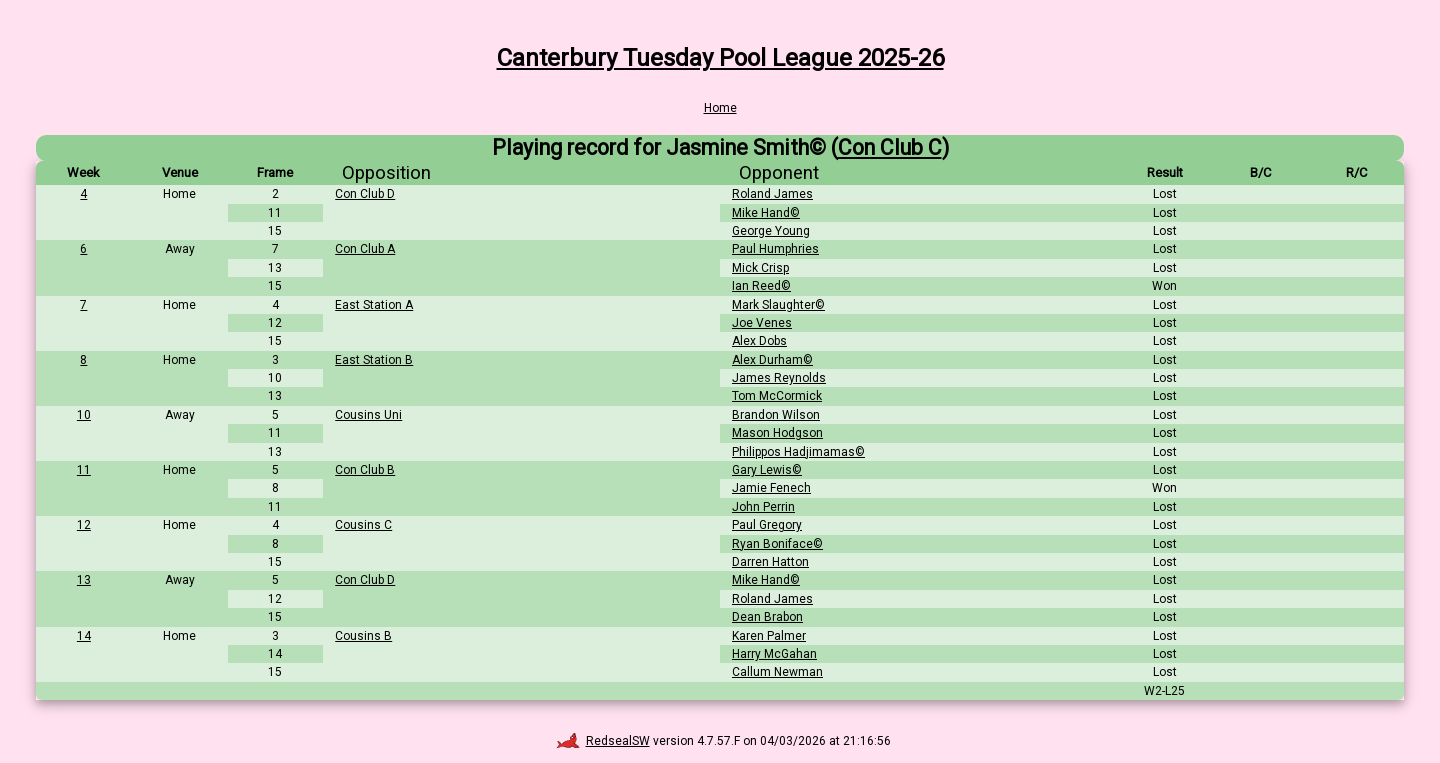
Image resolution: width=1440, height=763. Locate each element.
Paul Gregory (767, 525)
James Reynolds (779, 378)
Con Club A (365, 249)
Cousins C (363, 525)
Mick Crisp (760, 268)
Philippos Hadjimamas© (798, 452)
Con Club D (365, 194)
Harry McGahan (774, 654)
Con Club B (365, 470)
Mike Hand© (766, 213)
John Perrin (763, 507)
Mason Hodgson (777, 433)
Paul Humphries (775, 249)
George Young (771, 231)
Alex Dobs (759, 341)
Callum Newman (777, 672)
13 (84, 580)
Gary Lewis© (767, 470)
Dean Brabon (767, 617)
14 (84, 636)
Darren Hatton (770, 562)
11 (84, 470)
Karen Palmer (769, 636)
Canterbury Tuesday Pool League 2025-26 (720, 58)
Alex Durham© (772, 360)
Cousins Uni (368, 415)
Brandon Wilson (776, 415)
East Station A (374, 305)
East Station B (374, 360)
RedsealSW (603, 741)
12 (84, 525)
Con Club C (890, 147)
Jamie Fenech (771, 488)
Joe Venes (762, 323)
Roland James (772, 194)
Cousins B (363, 636)
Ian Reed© (761, 286)
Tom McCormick (777, 396)
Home (720, 108)
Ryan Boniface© (777, 544)
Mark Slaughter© (778, 305)
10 (84, 415)
